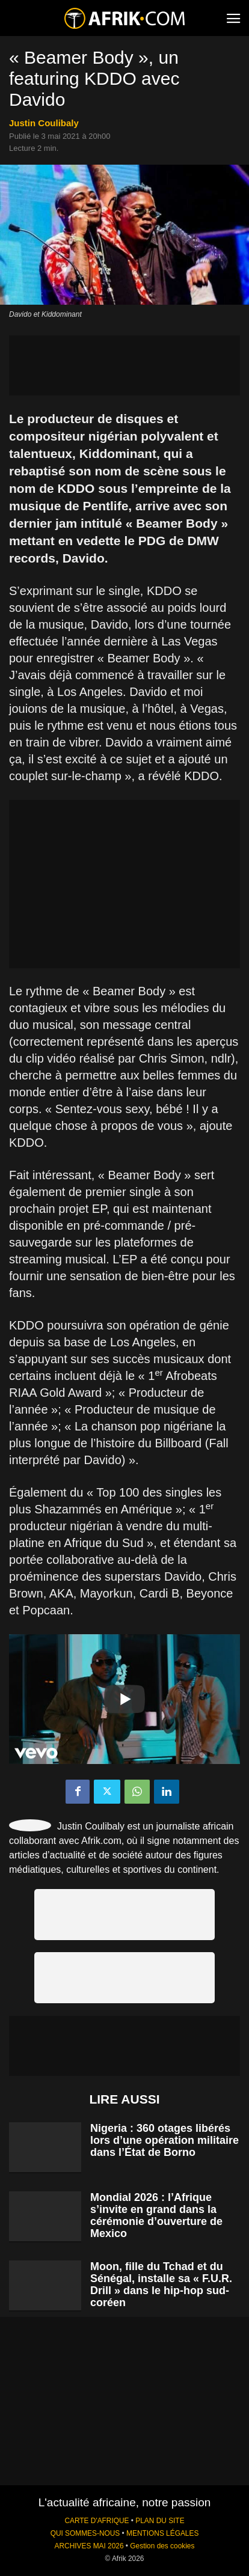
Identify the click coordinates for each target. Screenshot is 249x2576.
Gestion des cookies (162, 2546)
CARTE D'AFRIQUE (96, 2520)
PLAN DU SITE (159, 2520)
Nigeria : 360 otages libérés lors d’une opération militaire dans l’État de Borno (164, 2140)
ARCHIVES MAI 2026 (89, 2546)
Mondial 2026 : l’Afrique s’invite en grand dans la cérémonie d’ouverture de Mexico (156, 2215)
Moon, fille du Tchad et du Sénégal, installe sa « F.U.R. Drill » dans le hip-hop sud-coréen (161, 2284)
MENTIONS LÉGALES (162, 2533)
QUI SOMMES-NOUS (85, 2533)
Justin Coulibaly (44, 123)
